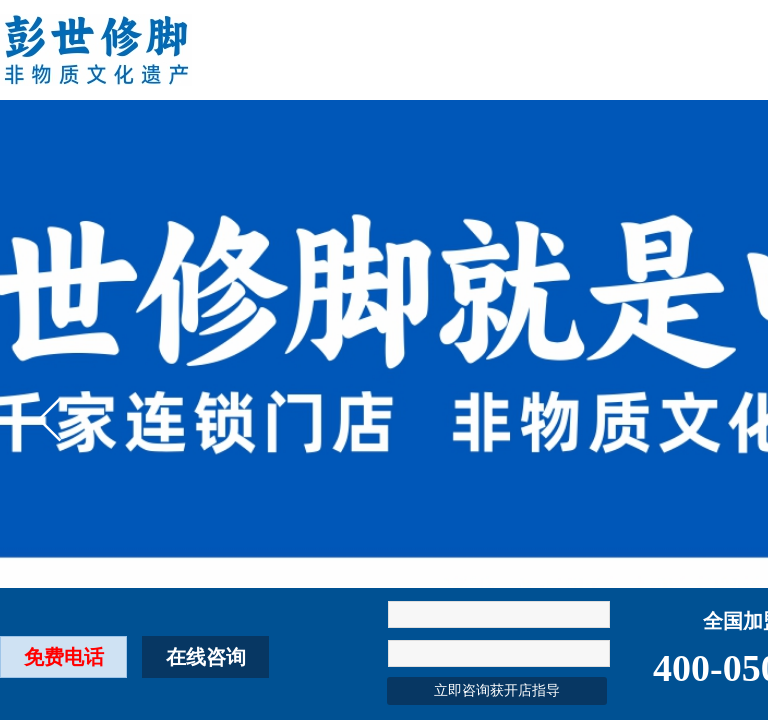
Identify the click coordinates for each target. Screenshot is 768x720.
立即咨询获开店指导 (497, 690)
